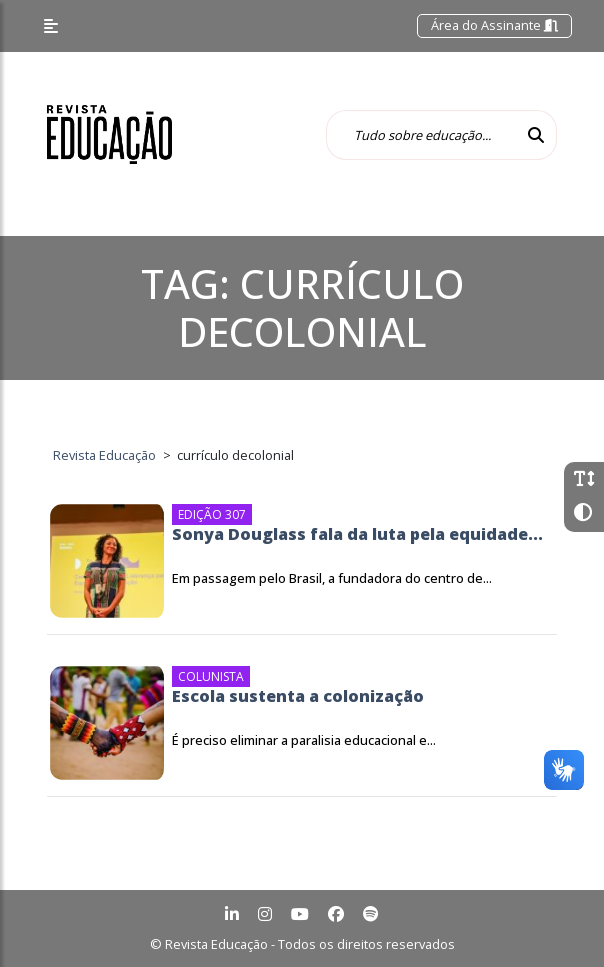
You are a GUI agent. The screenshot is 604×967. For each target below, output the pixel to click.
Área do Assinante (494, 25)
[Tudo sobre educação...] (421, 135)
